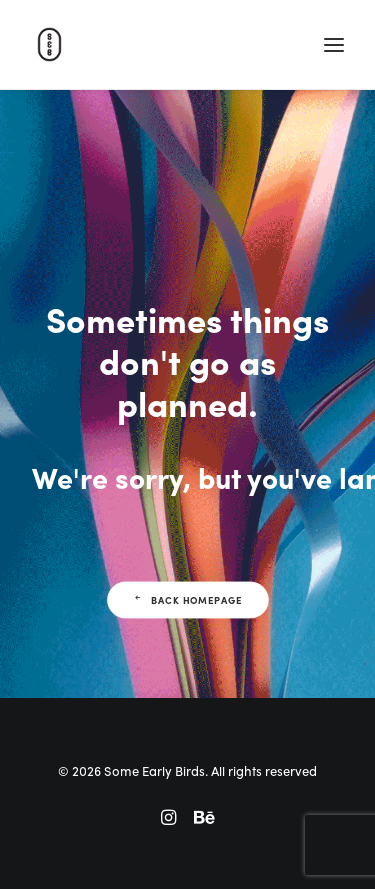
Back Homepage (187, 600)
